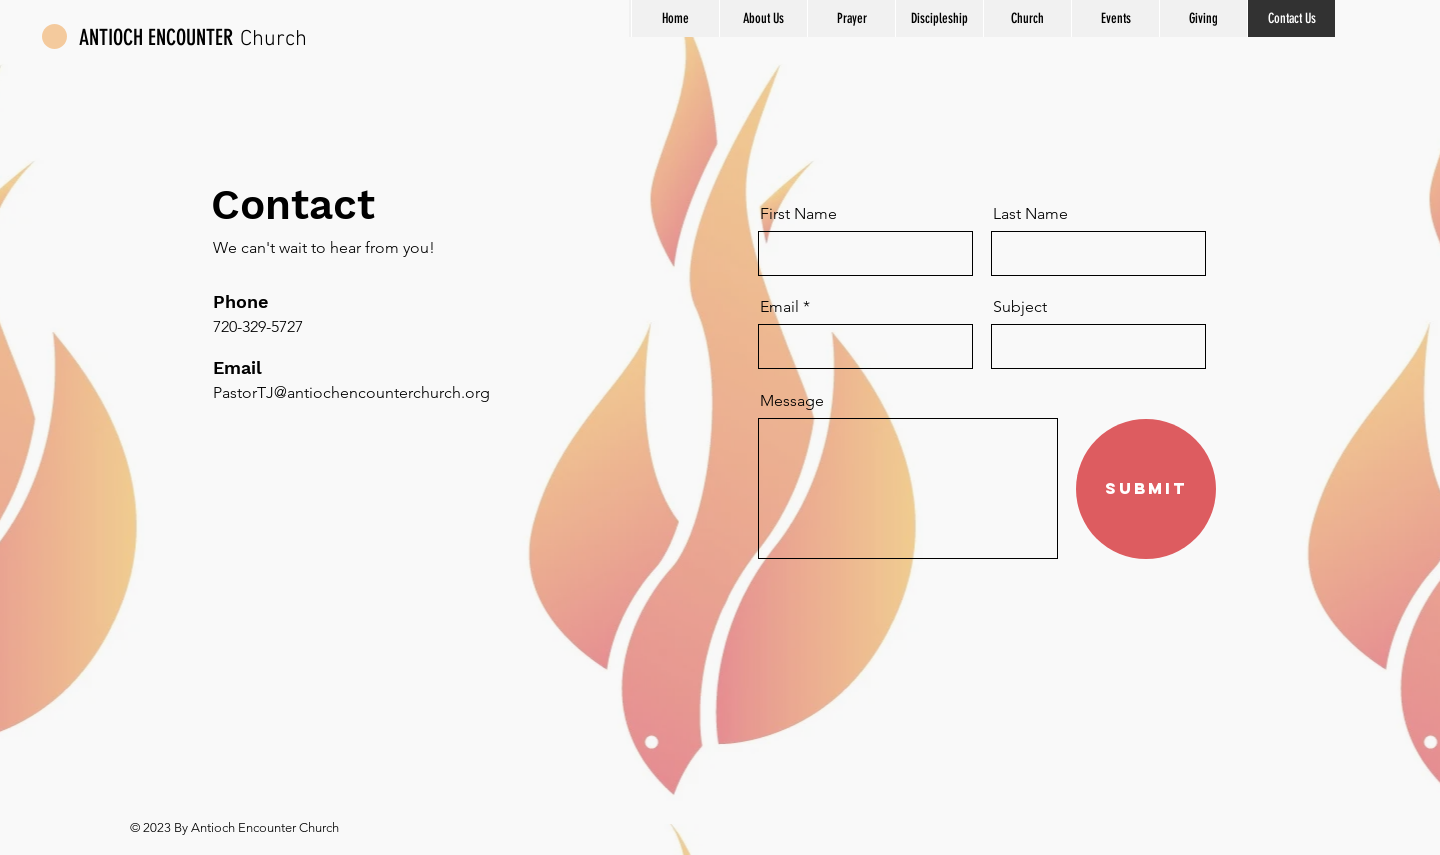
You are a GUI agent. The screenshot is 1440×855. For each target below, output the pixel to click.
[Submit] (1146, 489)
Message (792, 401)
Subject (1020, 307)
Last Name (1030, 214)
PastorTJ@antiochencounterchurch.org (351, 392)
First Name (798, 214)
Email (779, 307)
